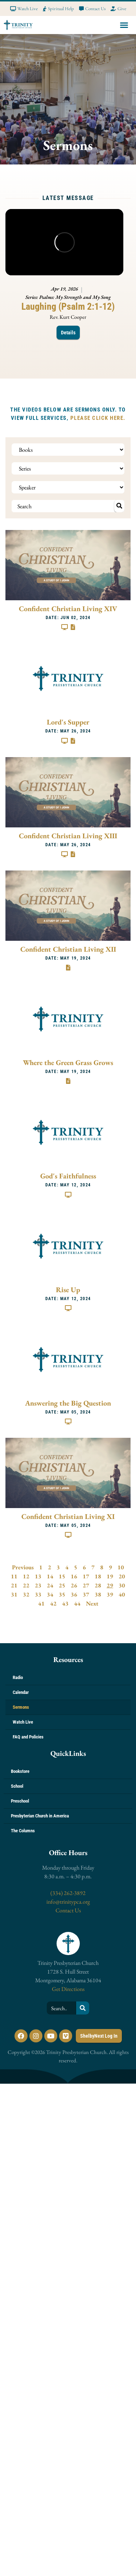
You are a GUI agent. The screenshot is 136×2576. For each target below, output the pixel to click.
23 (38, 1585)
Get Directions (68, 1989)
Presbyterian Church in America (40, 1816)
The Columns (23, 1830)
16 (74, 1576)
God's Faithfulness (68, 1176)
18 (98, 1576)
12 (26, 1576)
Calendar (21, 1692)
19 (110, 1576)
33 (38, 1594)
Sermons (21, 1707)
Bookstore (20, 1771)
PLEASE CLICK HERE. (97, 418)
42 (53, 1603)
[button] (124, 25)
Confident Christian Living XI (68, 1516)
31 (14, 1594)
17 (86, 1576)
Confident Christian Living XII (68, 949)
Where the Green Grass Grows (68, 1062)
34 (50, 1594)
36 (74, 1594)
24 (50, 1585)
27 (86, 1585)
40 (122, 1594)
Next (92, 1603)
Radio (18, 1677)
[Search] (82, 2008)
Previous (23, 1567)
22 (26, 1585)
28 (98, 1585)
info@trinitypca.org (68, 1901)
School (17, 1786)
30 (122, 1585)
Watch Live (23, 1722)
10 (121, 1567)
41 (41, 1603)
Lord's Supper (68, 722)
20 (122, 1576)
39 (110, 1594)
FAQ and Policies (28, 1737)
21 (14, 1585)
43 (65, 1603)
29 (110, 1585)
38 (98, 1594)
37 (86, 1594)
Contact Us (68, 1910)
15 (62, 1576)
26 (74, 1585)
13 (38, 1576)
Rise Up (68, 1289)
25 (62, 1585)
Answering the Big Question (68, 1403)
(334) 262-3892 (68, 1893)
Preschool (20, 1801)
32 (26, 1594)
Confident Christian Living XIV (68, 608)
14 (50, 1576)
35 (62, 1594)
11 (14, 1576)
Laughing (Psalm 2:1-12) (68, 306)
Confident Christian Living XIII (68, 835)
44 (77, 1603)
